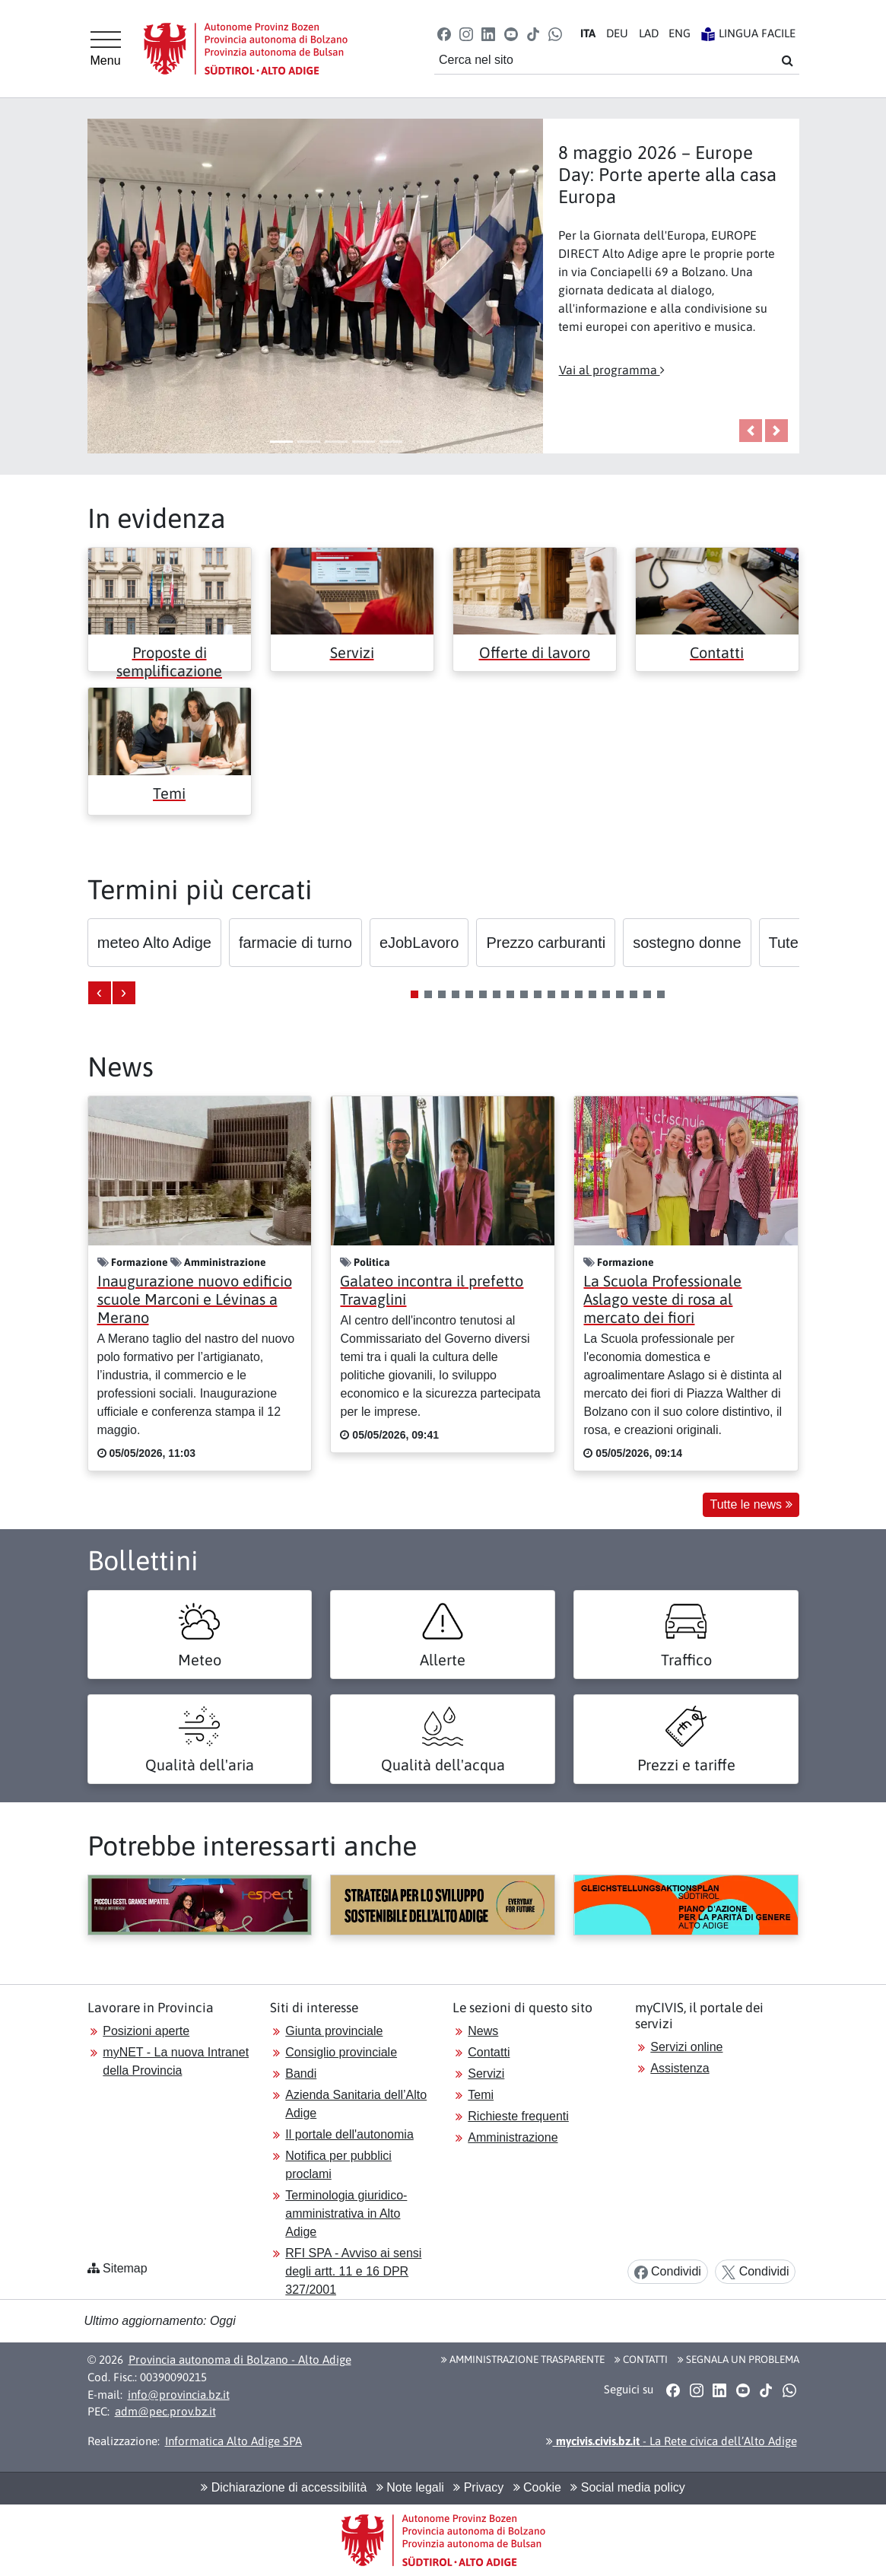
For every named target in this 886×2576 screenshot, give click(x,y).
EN (679, 33)
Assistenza (679, 2068)
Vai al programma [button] (612, 370)
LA (649, 33)
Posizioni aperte (146, 2030)
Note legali (410, 2487)
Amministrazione (512, 2137)
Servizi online (686, 2046)
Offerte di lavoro (534, 652)
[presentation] (99, 992)
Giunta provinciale (334, 2030)
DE (617, 33)
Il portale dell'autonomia (349, 2134)
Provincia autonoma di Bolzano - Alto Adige (240, 2359)
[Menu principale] (105, 48)
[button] (443, 33)
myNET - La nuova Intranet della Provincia (176, 2061)
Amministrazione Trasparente (523, 2359)
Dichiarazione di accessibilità (284, 2487)
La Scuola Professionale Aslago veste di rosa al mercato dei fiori (662, 1299)
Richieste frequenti (518, 2116)
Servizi (352, 652)
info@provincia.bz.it (179, 2394)
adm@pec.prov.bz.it (165, 2411)
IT (587, 33)
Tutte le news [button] (751, 1504)
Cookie (537, 2487)
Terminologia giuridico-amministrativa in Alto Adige (346, 2213)
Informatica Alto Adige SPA (233, 2440)
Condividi (667, 2272)
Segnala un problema (738, 2359)
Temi (169, 793)
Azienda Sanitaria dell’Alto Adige (356, 2104)
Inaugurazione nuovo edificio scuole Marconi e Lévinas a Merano (194, 1299)
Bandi (300, 2073)
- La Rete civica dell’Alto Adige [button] (671, 2440)
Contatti (717, 652)
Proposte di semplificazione (169, 661)
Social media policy (627, 2487)
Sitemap (125, 2268)
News (483, 2030)
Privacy (478, 2487)
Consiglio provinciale (341, 2052)
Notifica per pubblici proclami (338, 2164)
